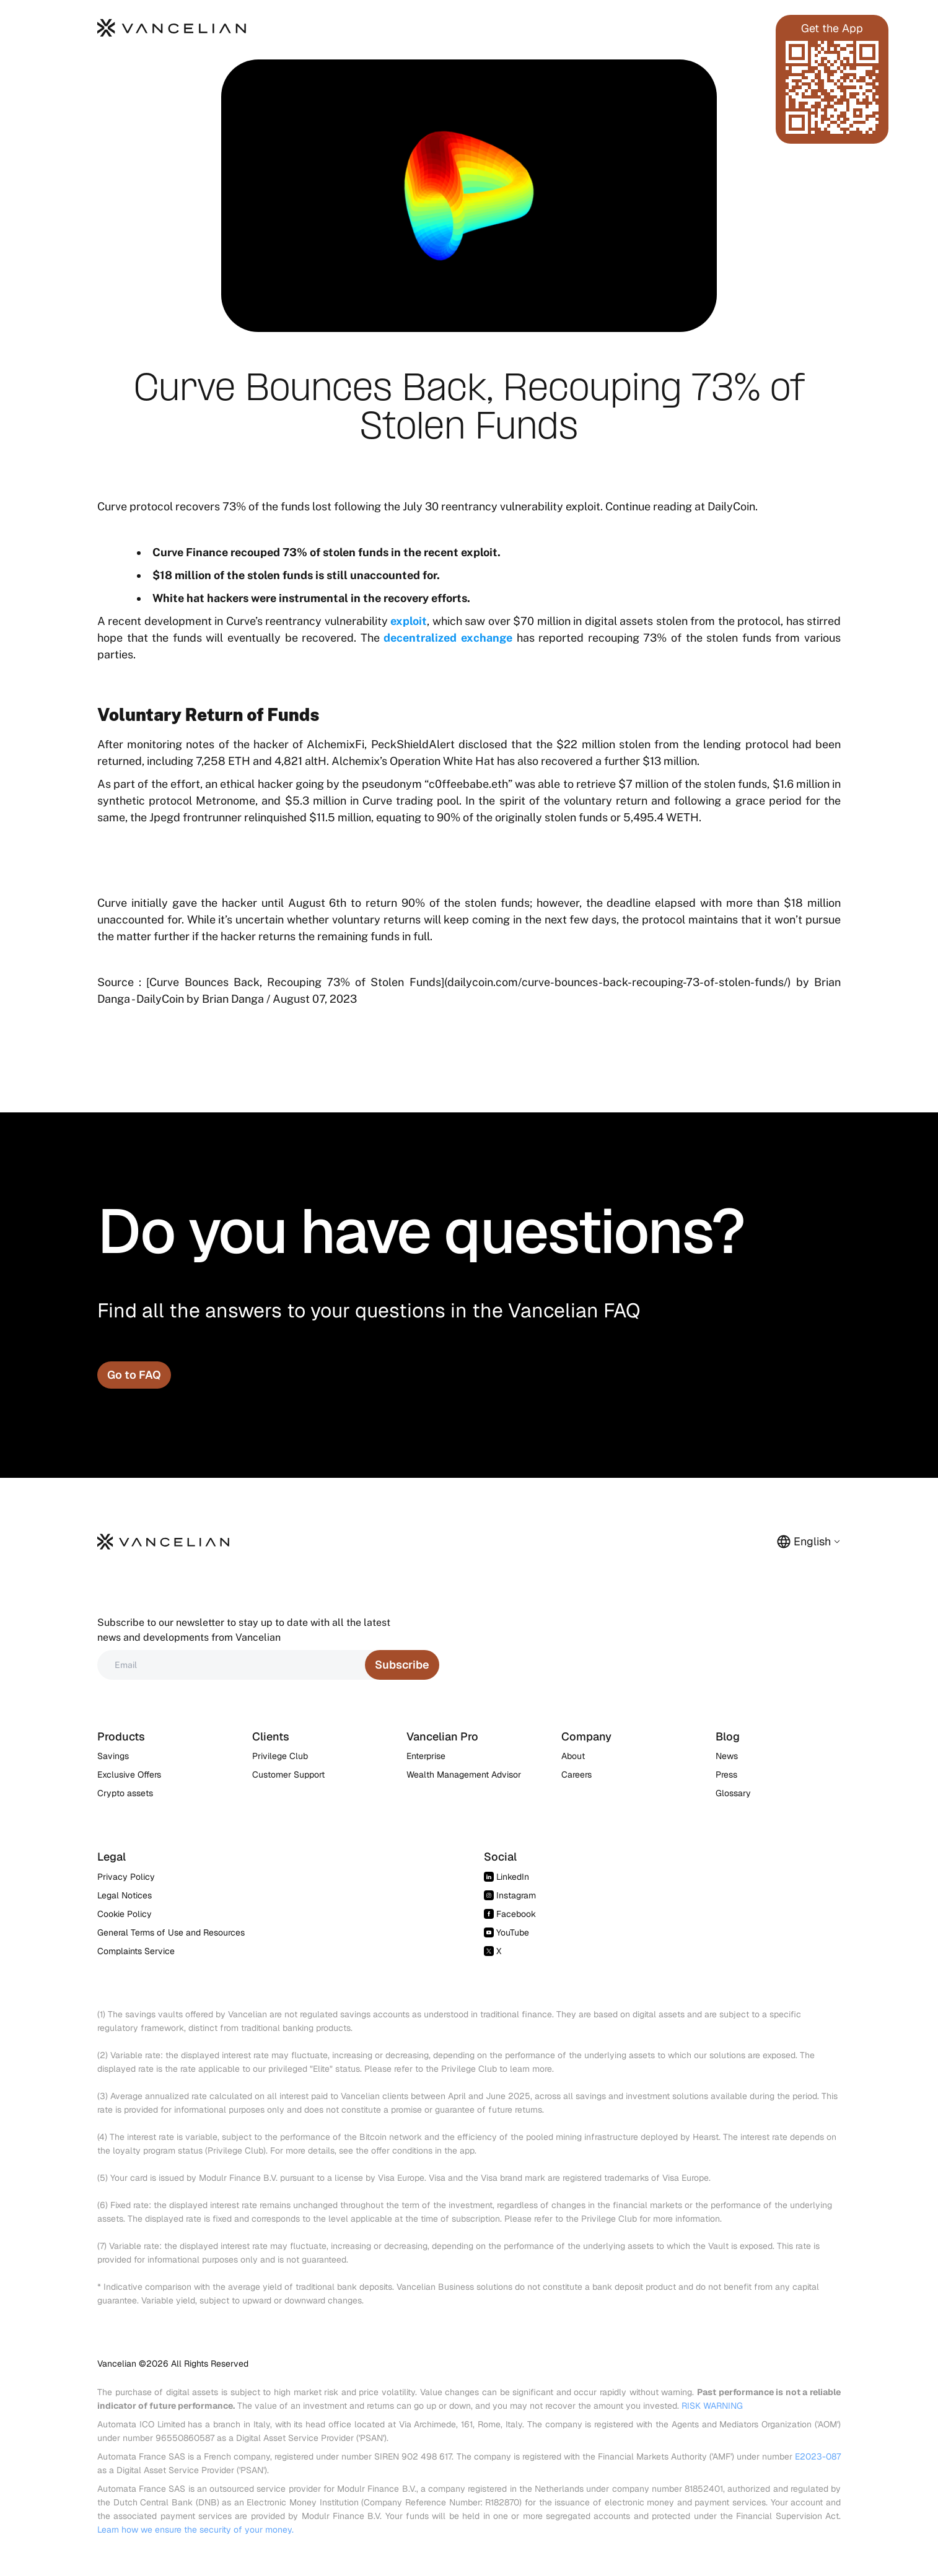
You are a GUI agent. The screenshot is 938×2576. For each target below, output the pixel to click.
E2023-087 (818, 2456)
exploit (408, 620)
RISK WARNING (712, 2405)
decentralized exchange (448, 637)
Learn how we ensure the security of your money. (195, 2529)
